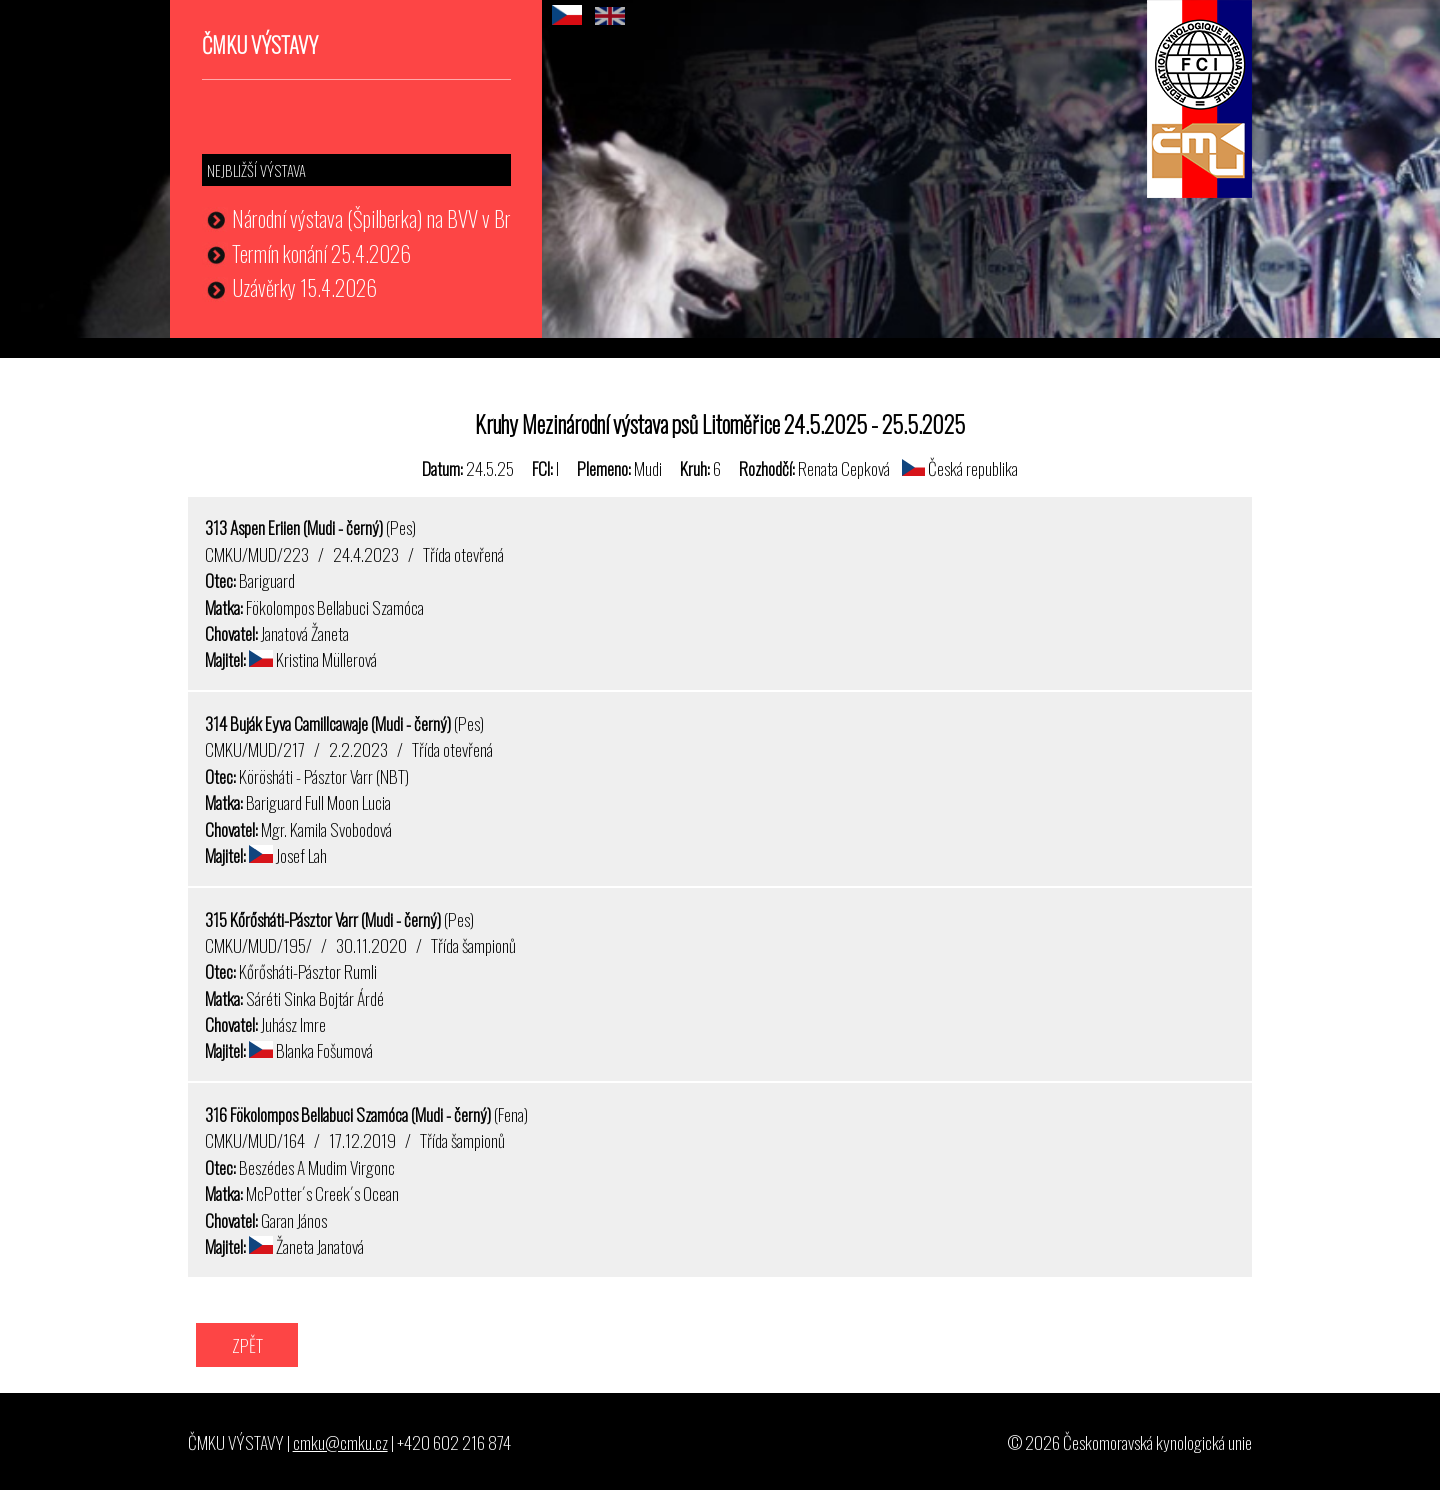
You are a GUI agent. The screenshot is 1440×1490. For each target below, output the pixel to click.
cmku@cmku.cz (340, 1442)
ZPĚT (247, 1345)
